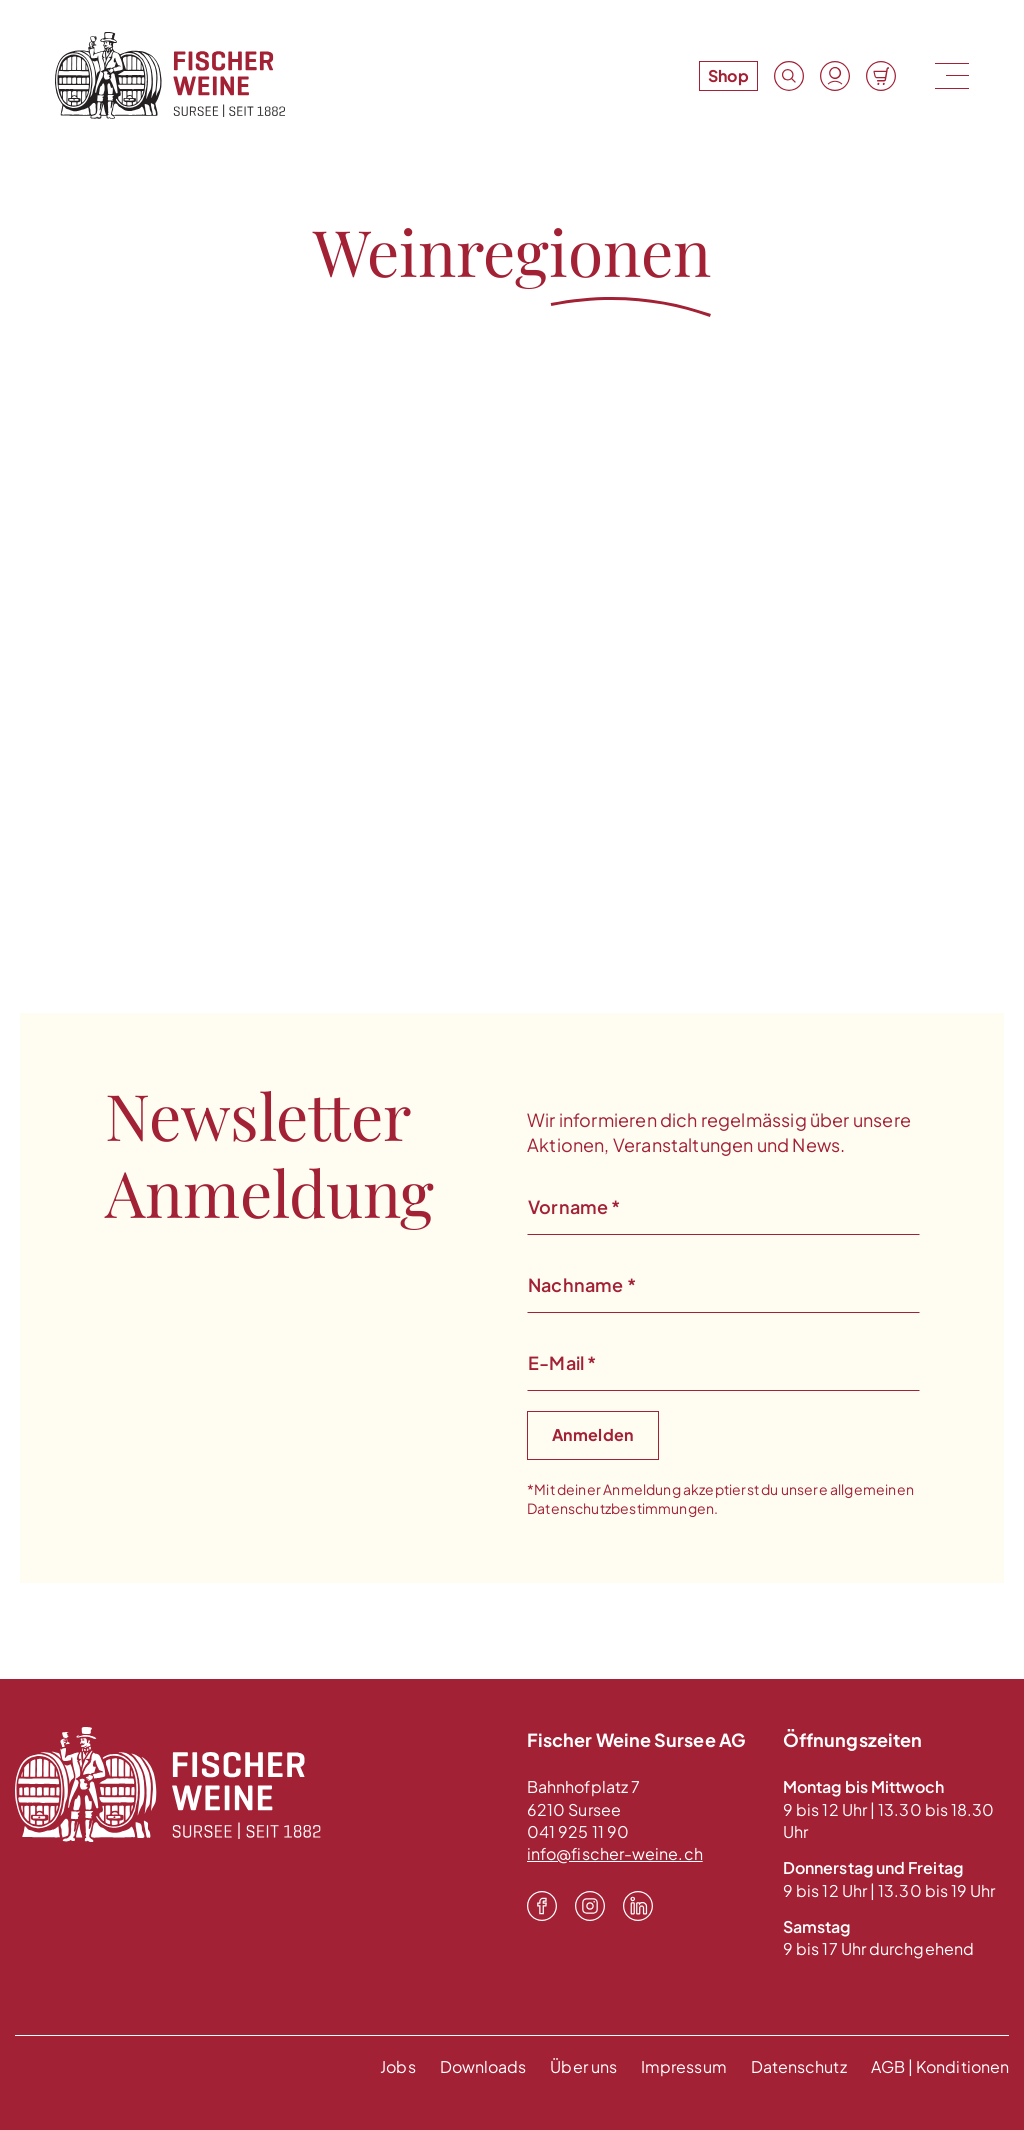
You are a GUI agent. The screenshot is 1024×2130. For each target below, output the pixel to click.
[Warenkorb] (881, 76)
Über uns (583, 2066)
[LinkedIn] (638, 1906)
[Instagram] (590, 1906)
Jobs (397, 2066)
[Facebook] (542, 1906)
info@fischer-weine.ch (615, 1853)
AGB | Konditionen (940, 2066)
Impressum (684, 2066)
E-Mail (562, 1362)
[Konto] (835, 76)
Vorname (574, 1206)
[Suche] (789, 76)
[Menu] (950, 76)
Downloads (483, 2066)
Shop (728, 75)
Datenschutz (799, 2066)
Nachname (582, 1284)
